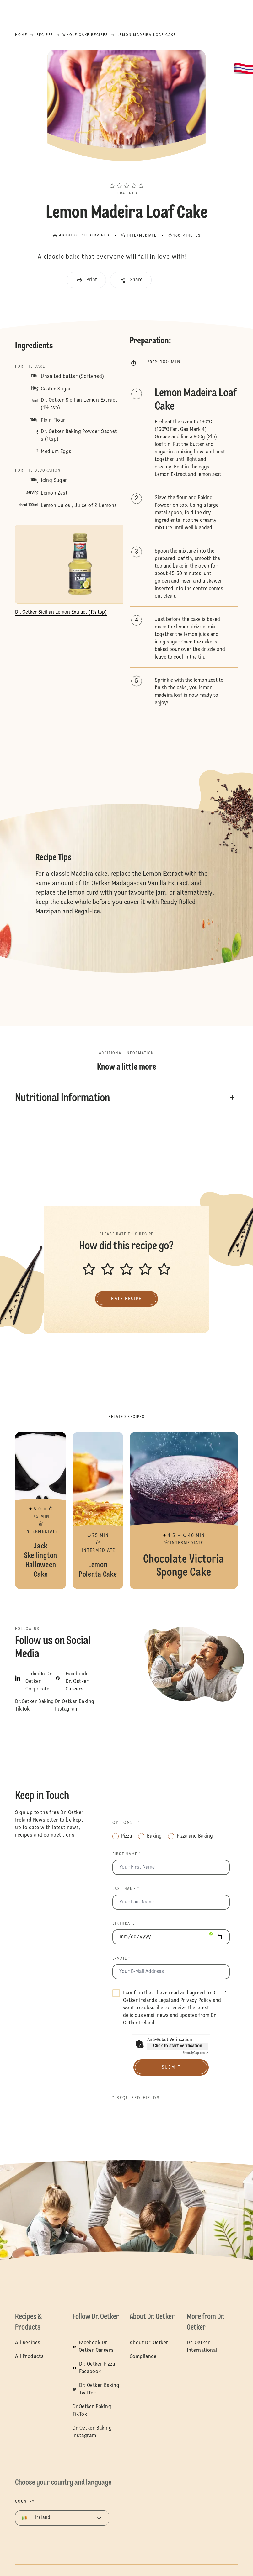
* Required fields (136, 2098)
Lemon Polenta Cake (98, 1510)
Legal (164, 2000)
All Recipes (27, 2343)
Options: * (126, 1823)
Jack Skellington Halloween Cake (40, 1510)
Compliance (143, 2356)
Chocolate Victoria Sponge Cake (184, 1510)
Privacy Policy (196, 2000)
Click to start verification (177, 2046)
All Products (29, 2356)
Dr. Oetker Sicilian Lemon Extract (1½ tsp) (79, 404)
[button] (126, 174)
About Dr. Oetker (149, 2343)
